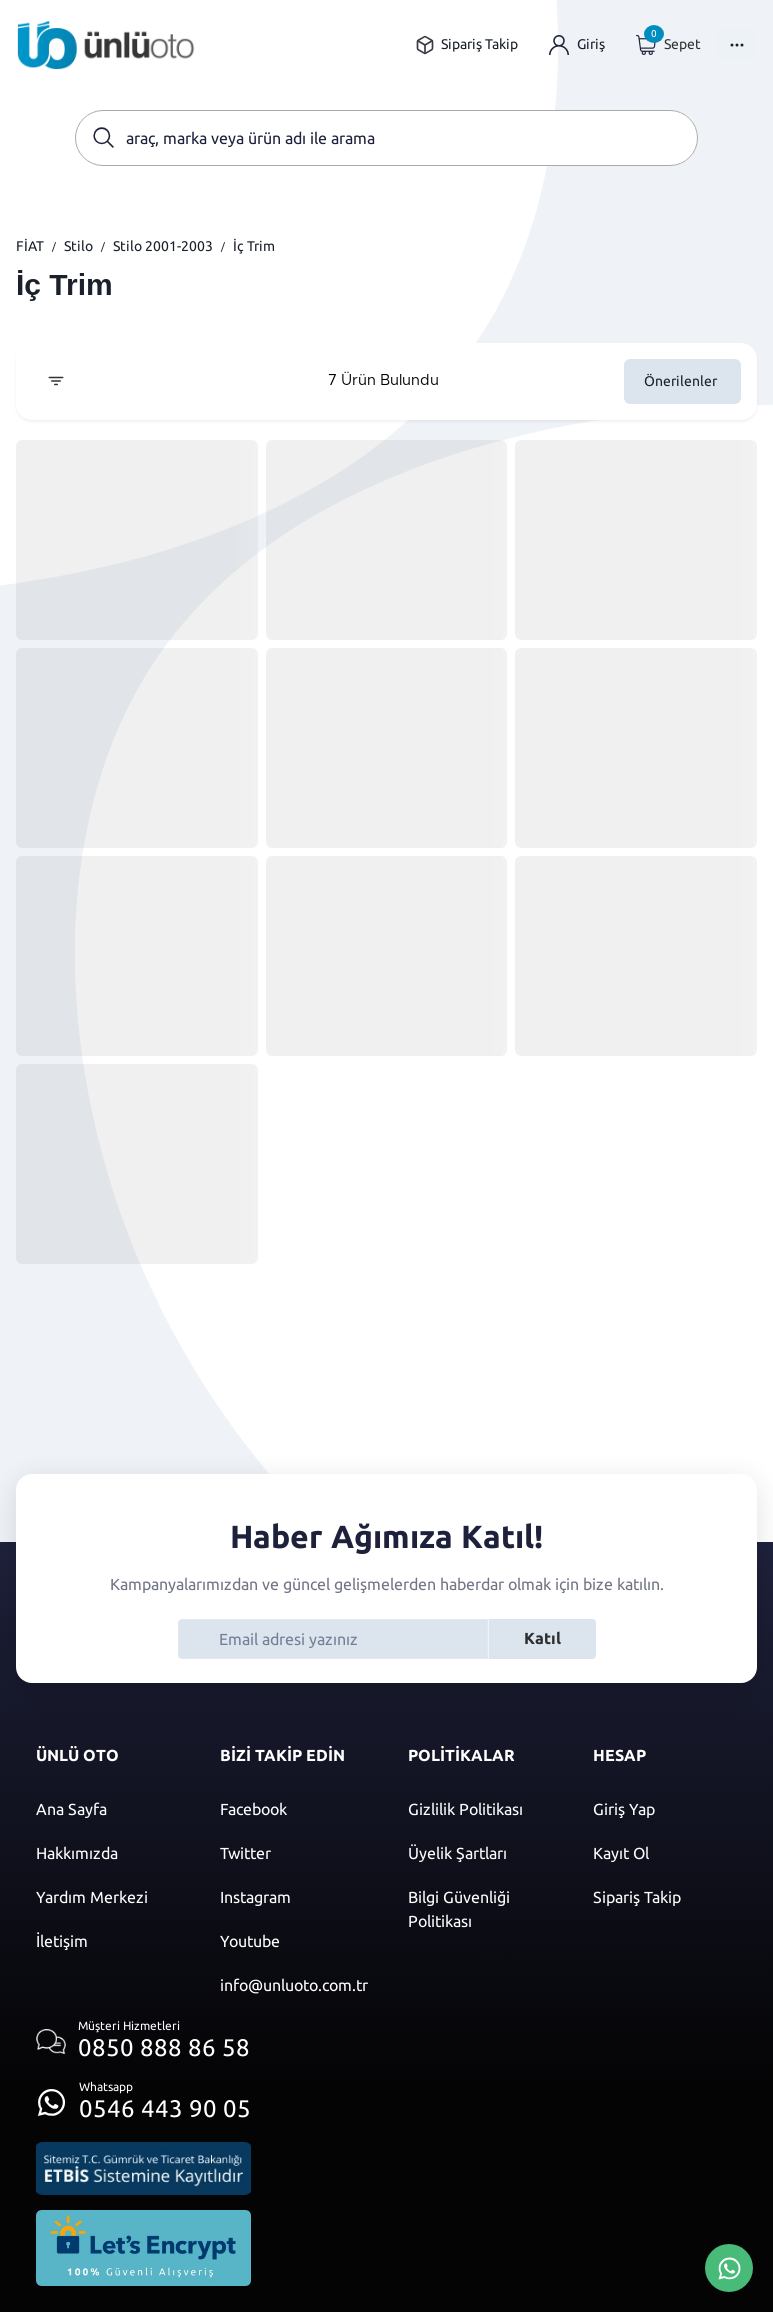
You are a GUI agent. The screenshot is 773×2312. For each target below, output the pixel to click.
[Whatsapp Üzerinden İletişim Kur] (729, 2266)
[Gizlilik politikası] (480, 1809)
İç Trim (254, 246)
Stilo (78, 246)
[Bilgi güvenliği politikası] (480, 1909)
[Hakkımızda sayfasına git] (108, 1853)
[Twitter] (294, 1853)
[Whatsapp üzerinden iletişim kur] (143, 2096)
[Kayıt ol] (665, 1853)
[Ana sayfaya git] (106, 45)
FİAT (30, 246)
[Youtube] (294, 1941)
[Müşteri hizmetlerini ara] (143, 2041)
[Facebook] (294, 1809)
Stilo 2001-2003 (163, 246)
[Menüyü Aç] (737, 45)
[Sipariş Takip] (665, 1897)
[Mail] (294, 1985)
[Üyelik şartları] (480, 1853)
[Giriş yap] (577, 44)
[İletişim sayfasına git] (108, 1941)
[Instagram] (294, 1897)
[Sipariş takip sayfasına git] (466, 44)
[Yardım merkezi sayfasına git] (108, 1897)
